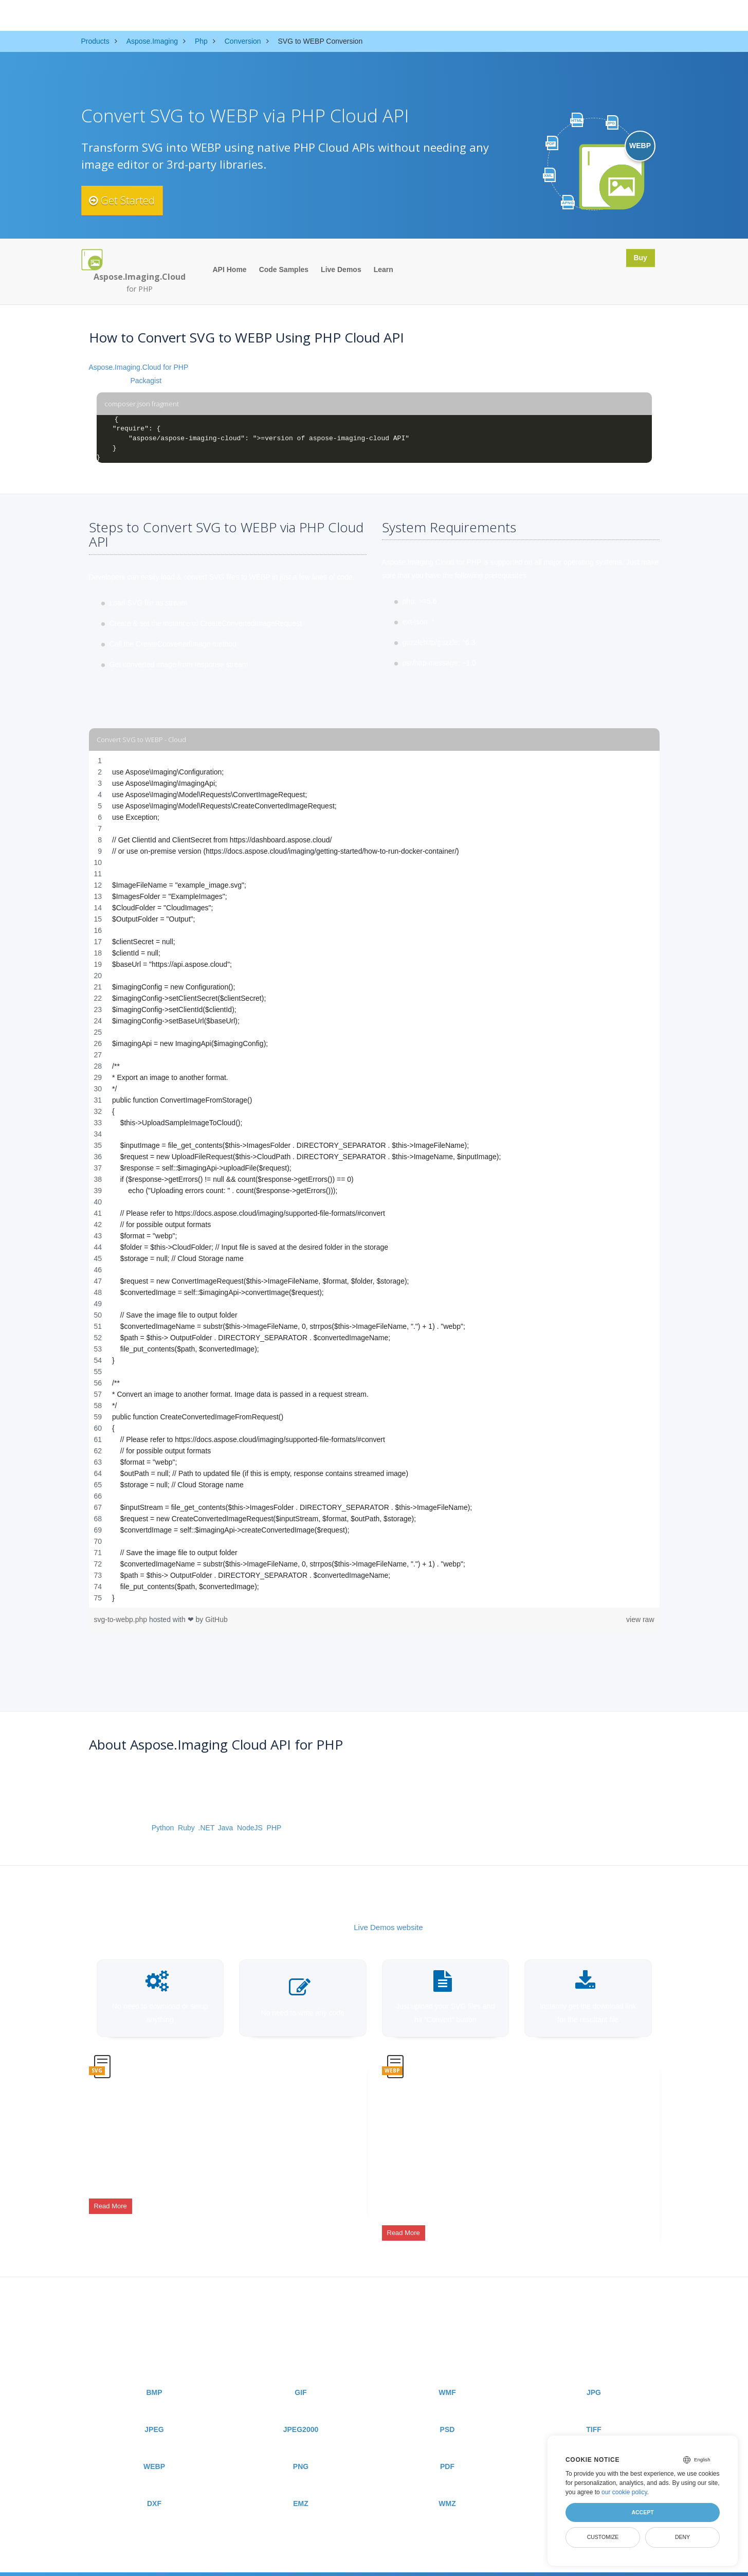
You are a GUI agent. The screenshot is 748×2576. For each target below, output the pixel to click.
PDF (447, 2449)
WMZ (447, 2486)
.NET (206, 1828)
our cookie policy (624, 2492)
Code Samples (283, 269)
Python (163, 1828)
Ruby (186, 1828)
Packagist (145, 380)
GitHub (216, 1619)
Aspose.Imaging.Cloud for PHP (139, 367)
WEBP (154, 2449)
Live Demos (341, 269)
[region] (374, 1179)
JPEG (153, 2412)
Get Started (129, 200)
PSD (447, 2412)
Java (225, 1828)
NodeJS (250, 1828)
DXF (154, 2486)
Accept (642, 2512)
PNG (300, 2449)
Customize (603, 2537)
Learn (383, 269)
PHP (274, 1828)
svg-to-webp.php (121, 1619)
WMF (447, 2375)
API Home (230, 269)
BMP (154, 2375)
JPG (594, 2375)
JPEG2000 (301, 2412)
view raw (640, 1619)
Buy (637, 259)
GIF (300, 2375)
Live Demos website (388, 1927)
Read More (110, 2199)
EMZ (300, 2486)
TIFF (593, 2412)
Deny (682, 2537)
